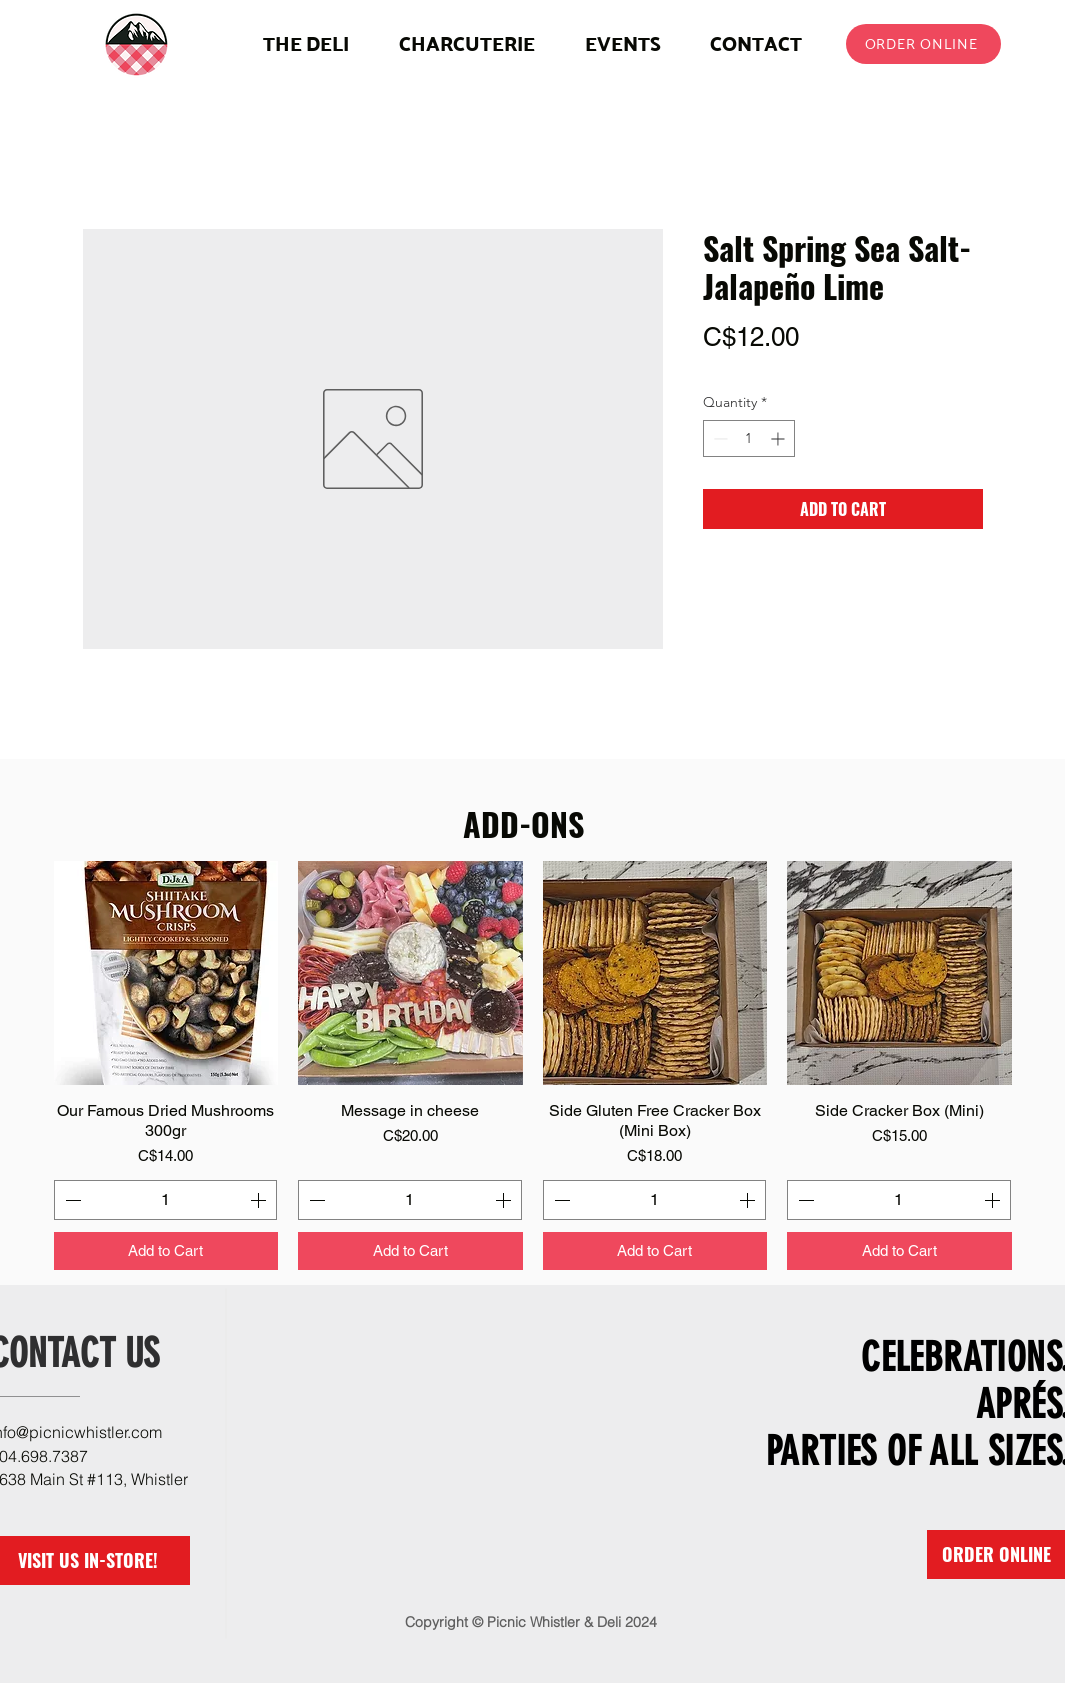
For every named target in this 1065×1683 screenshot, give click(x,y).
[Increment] (779, 438)
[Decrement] (718, 438)
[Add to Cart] (166, 1251)
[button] (467, 43)
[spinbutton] (749, 438)
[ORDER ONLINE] (923, 44)
